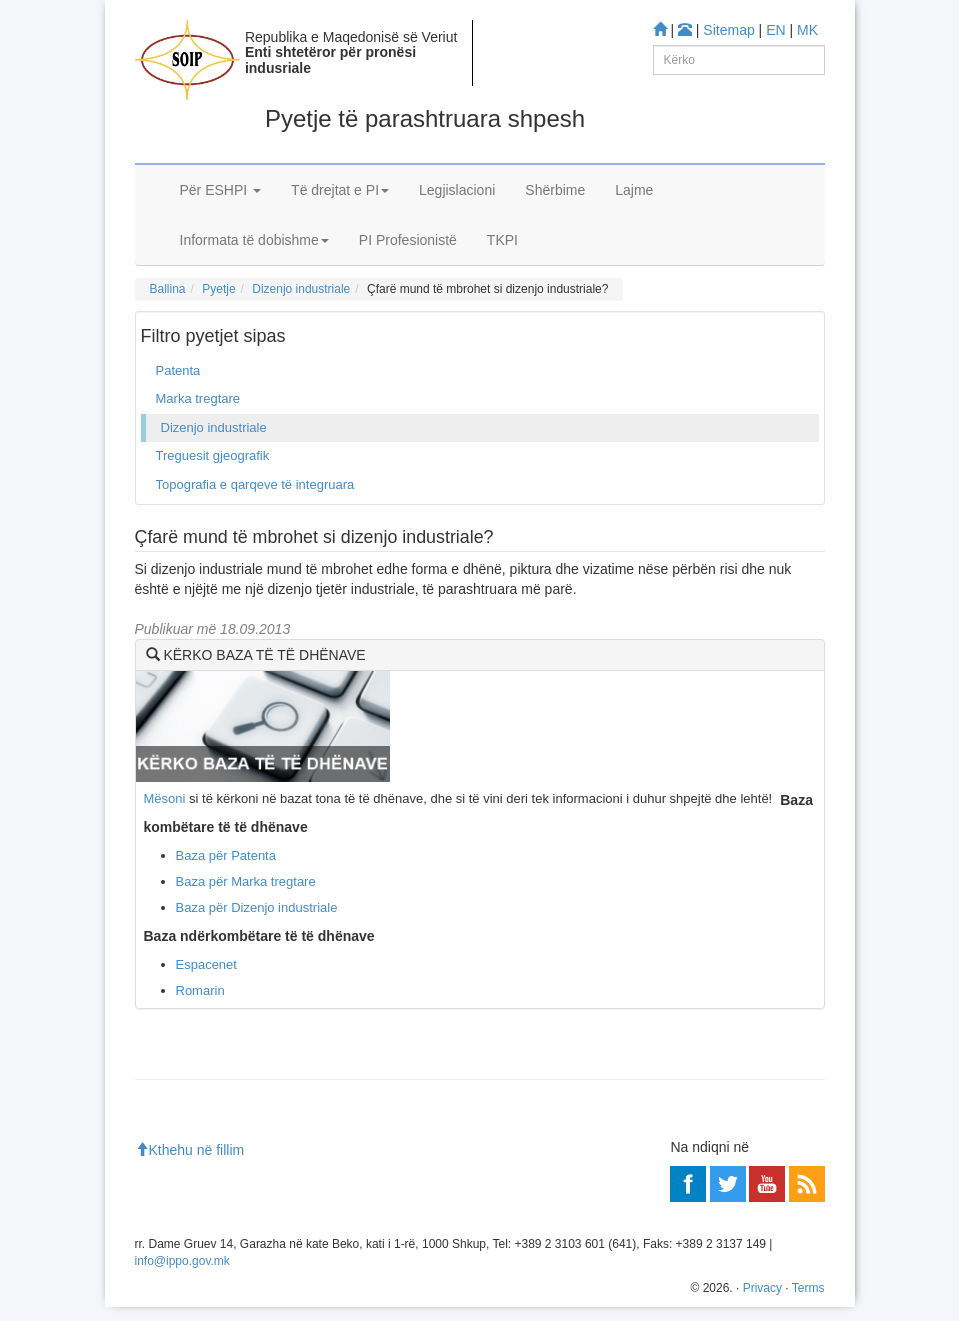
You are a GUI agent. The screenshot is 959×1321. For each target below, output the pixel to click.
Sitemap (728, 30)
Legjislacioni (457, 190)
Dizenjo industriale (301, 289)
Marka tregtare (198, 398)
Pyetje (218, 289)
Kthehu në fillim (190, 1150)
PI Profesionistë (408, 240)
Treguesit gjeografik (213, 455)
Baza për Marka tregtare (246, 881)
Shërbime (555, 190)
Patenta (178, 370)
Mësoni (165, 798)
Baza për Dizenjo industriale (257, 907)
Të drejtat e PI (340, 190)
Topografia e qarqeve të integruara (255, 484)
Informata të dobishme (254, 240)
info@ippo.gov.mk (182, 1261)
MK (807, 30)
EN (775, 30)
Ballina (168, 289)
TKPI (502, 240)
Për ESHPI (221, 190)
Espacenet (206, 964)
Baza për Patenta (226, 855)
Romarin (200, 990)
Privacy (762, 1288)
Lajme (634, 190)
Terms (808, 1288)
